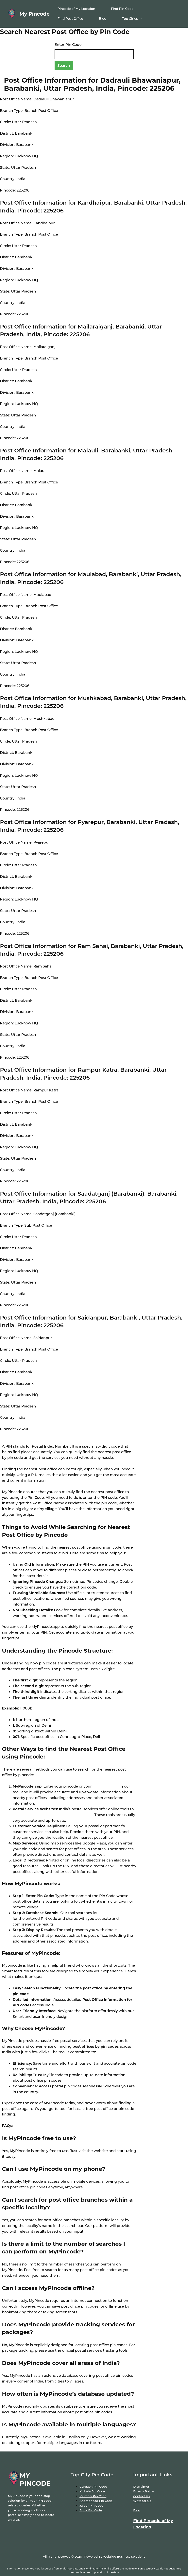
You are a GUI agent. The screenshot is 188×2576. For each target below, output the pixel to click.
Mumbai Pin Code (92, 2496)
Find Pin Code (122, 9)
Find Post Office (70, 19)
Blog (102, 19)
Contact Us (141, 2496)
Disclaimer (141, 2486)
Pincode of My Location (76, 9)
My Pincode (34, 14)
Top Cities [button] (136, 19)
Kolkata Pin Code (92, 2491)
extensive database (115, 1913)
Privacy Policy (143, 2491)
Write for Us (142, 2501)
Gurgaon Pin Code (93, 2486)
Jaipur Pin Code (91, 2505)
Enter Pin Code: (68, 44)
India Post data (69, 2568)
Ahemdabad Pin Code (95, 2501)
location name (105, 1786)
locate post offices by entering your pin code (53, 1815)
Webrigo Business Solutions (124, 2556)
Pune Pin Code (90, 2510)
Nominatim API (93, 2568)
